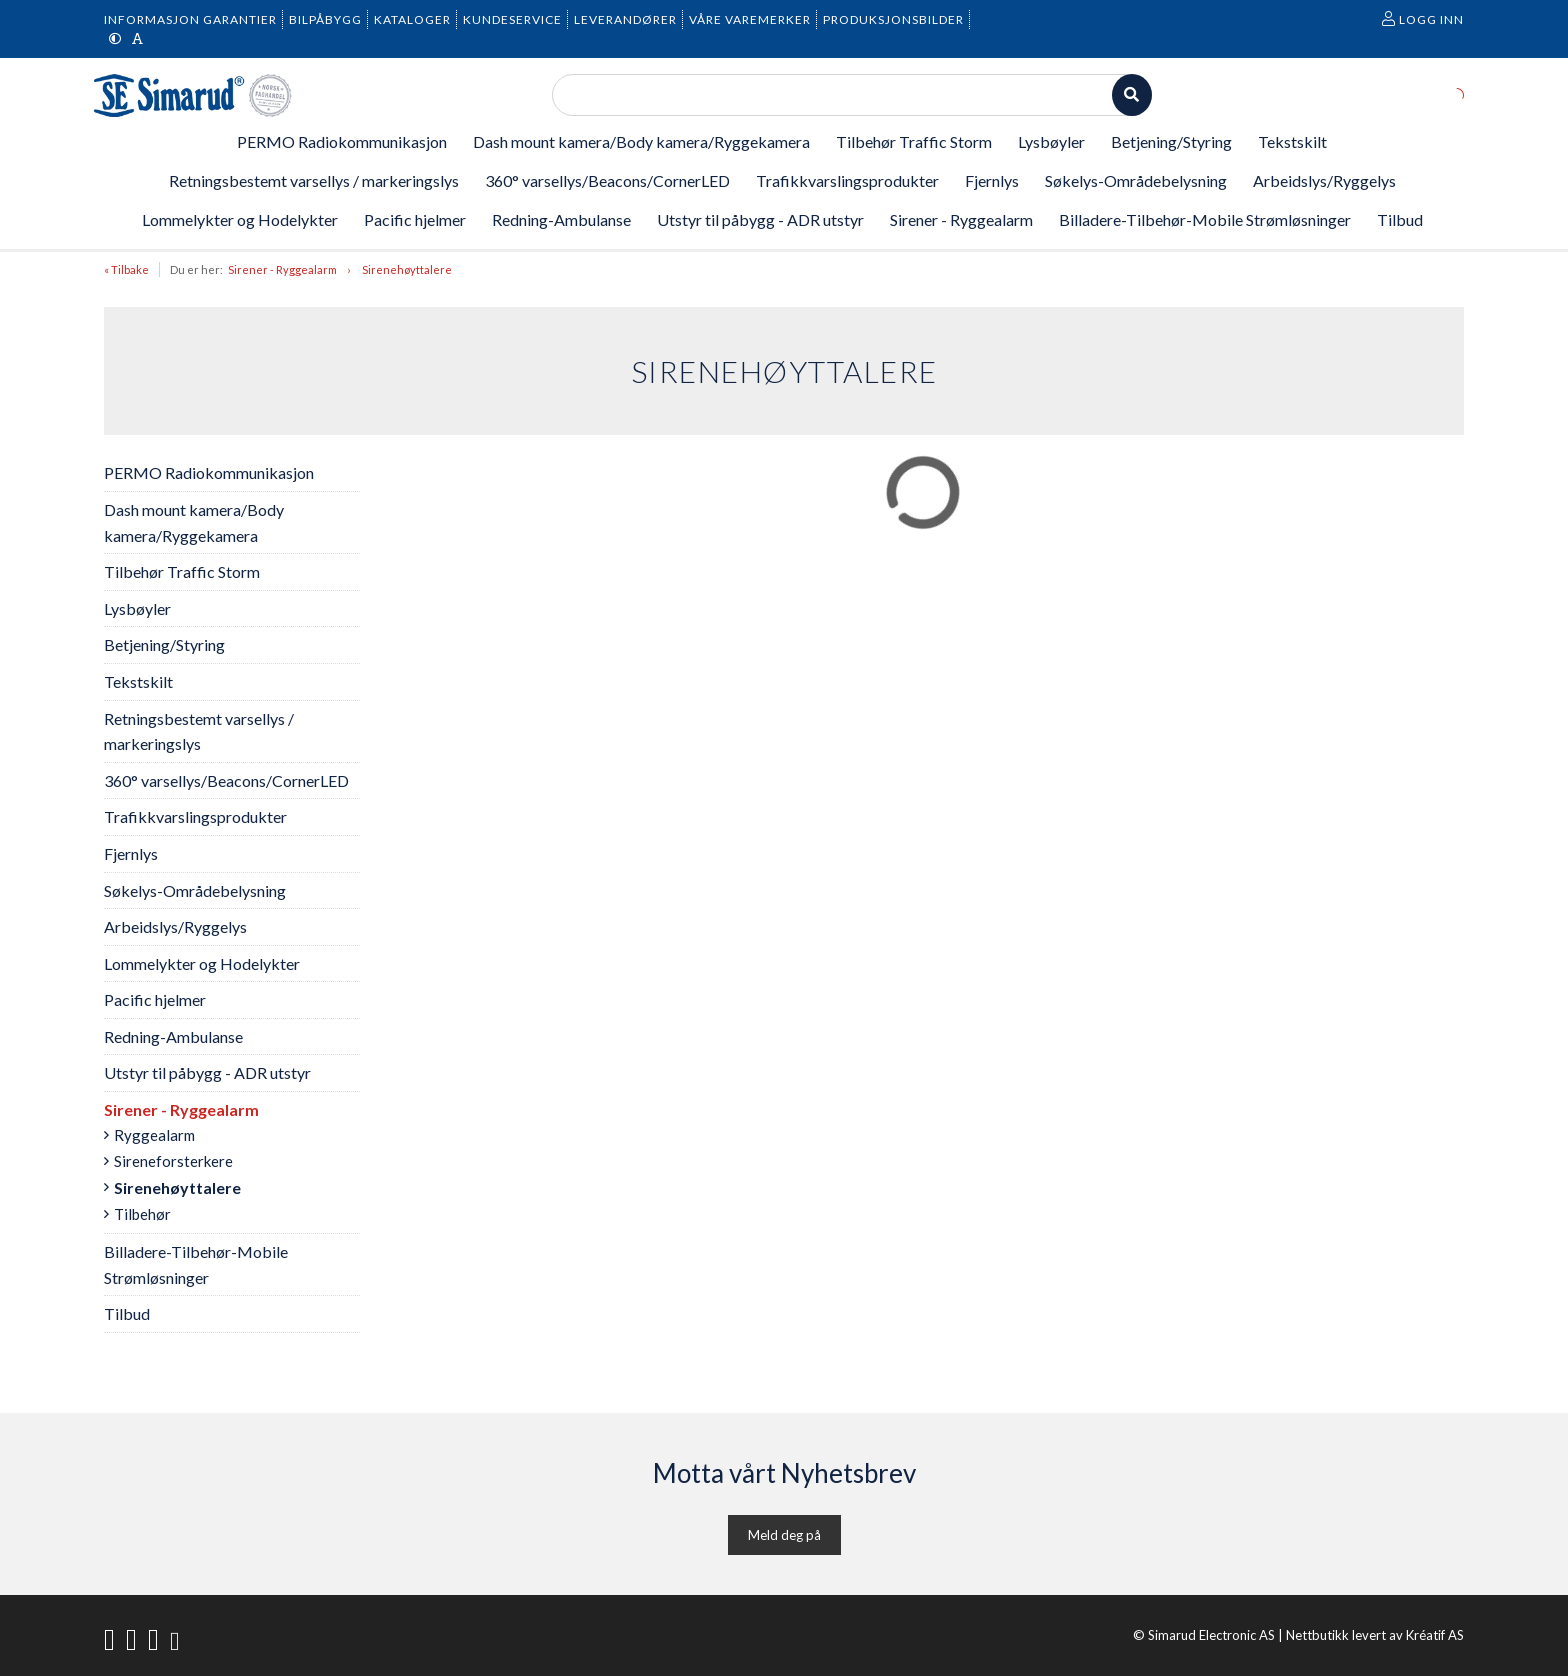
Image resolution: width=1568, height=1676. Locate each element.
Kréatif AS (1435, 1635)
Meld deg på (784, 1535)
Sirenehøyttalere (407, 269)
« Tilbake (126, 269)
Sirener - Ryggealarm (282, 269)
